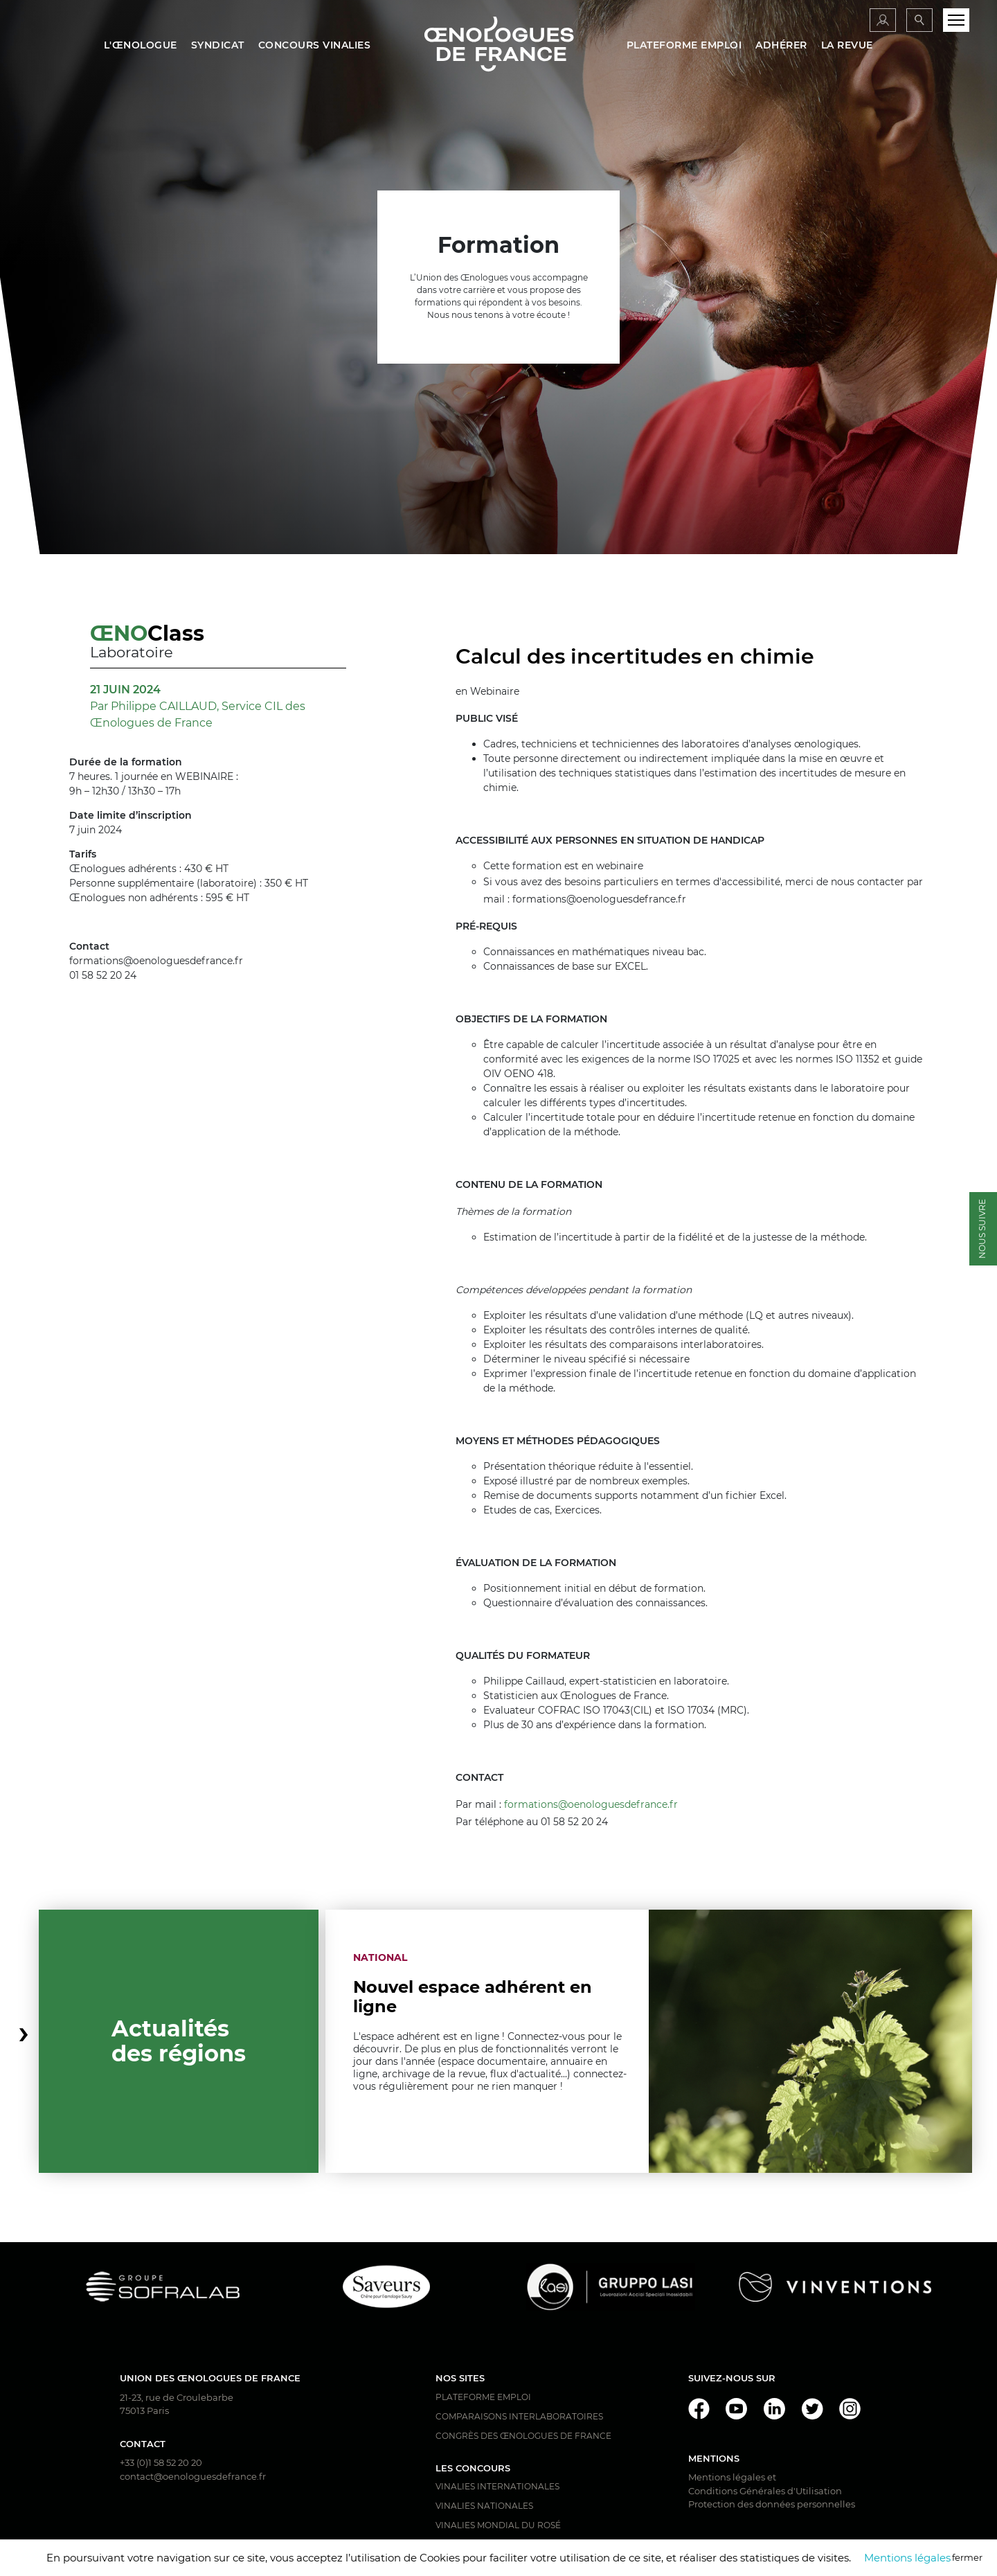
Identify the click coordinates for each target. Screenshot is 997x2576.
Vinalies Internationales (497, 2486)
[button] (23, 2041)
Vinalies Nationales (484, 2506)
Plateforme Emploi (483, 2397)
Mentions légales (907, 2557)
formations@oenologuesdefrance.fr (591, 1804)
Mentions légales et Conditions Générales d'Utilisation (765, 2483)
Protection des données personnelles (771, 2504)
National (380, 1957)
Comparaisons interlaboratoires (519, 2416)
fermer (967, 2557)
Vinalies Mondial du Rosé (498, 2525)
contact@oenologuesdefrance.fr (193, 2476)
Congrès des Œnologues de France (523, 2436)
